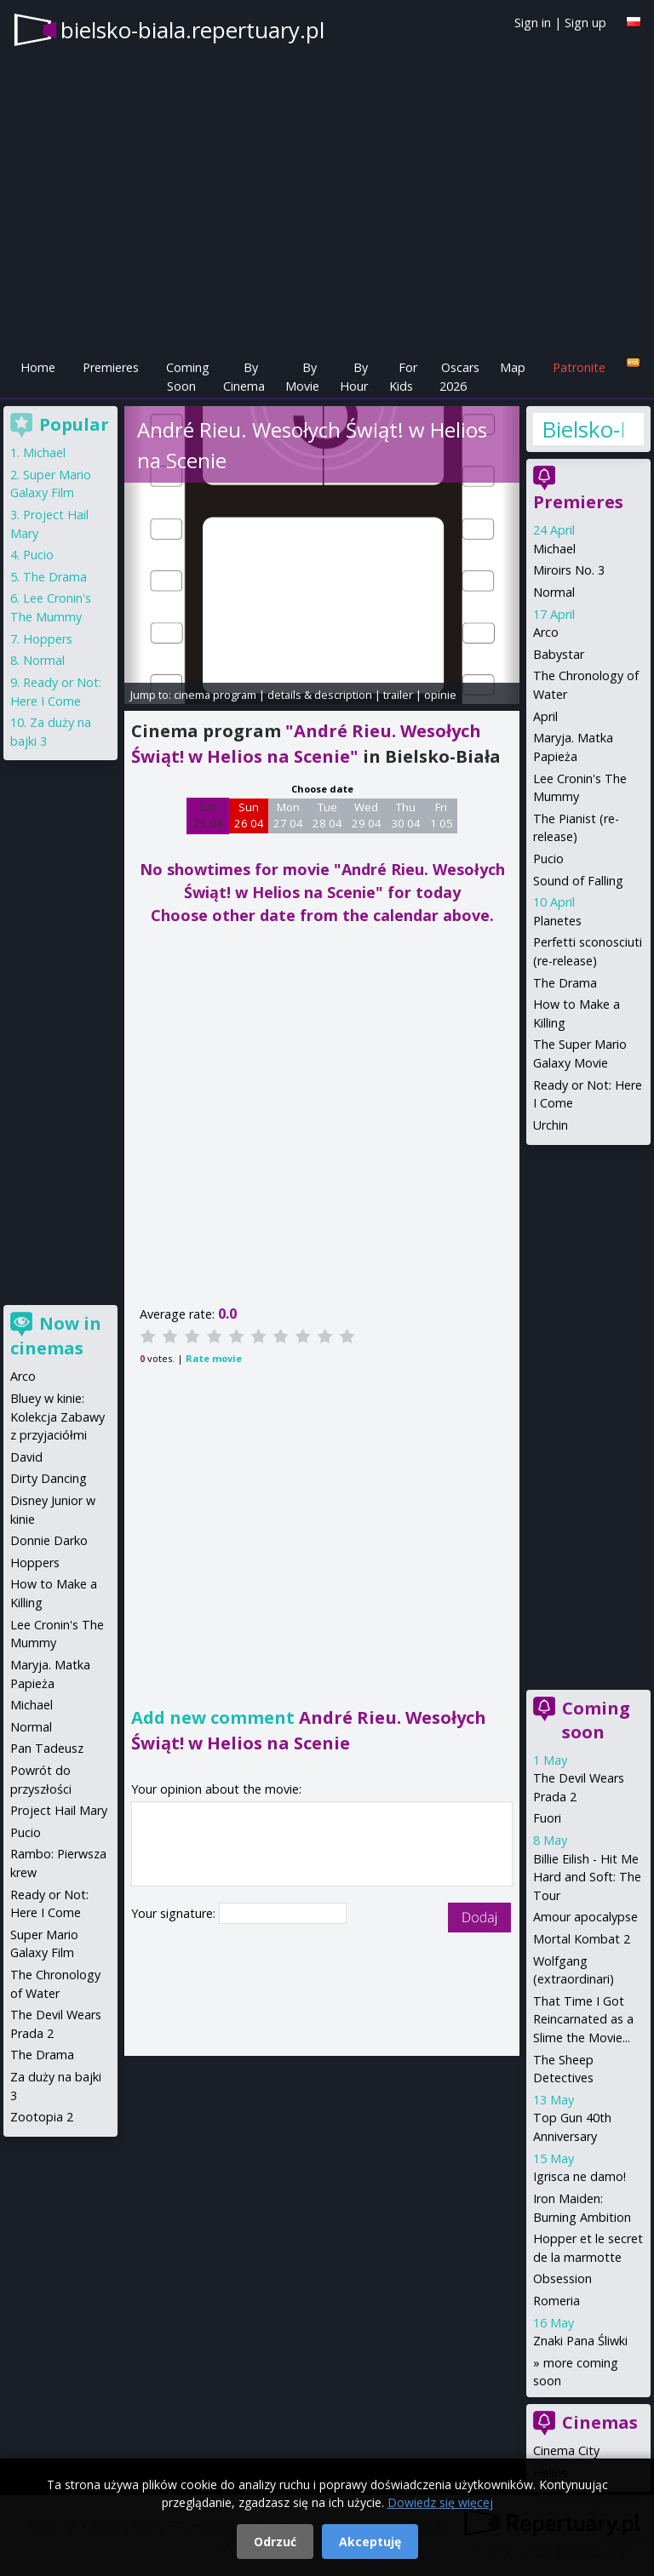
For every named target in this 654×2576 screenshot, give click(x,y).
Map (512, 367)
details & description (319, 694)
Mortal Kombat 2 (581, 1939)
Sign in (532, 22)
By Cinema (244, 376)
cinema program (215, 694)
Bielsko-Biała (582, 429)
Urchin (550, 1125)
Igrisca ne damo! (579, 2176)
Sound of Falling (578, 881)
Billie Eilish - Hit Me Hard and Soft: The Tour (587, 1877)
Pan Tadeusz (46, 1748)
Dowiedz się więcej (440, 2502)
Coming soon (596, 1720)
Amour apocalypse (585, 1917)
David (26, 1457)
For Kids (403, 376)
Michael (554, 549)
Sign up (585, 22)
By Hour (354, 376)
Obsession (562, 2278)
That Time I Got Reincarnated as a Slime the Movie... (583, 2019)
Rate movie (214, 1358)
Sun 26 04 (249, 815)
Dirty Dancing (48, 1478)
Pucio (548, 858)
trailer (398, 694)
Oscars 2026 (459, 376)
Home (37, 367)
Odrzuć (275, 2541)
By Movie (302, 376)
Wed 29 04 (367, 815)
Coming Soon (187, 376)
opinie (440, 694)
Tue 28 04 (327, 815)
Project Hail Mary (58, 1810)
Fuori (547, 1818)
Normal (554, 592)
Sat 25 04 (208, 815)
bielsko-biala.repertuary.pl (192, 29)
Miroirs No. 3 (569, 570)
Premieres (111, 367)
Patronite (579, 367)
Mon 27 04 (288, 815)
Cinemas (600, 2422)
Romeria (556, 2301)
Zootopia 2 (41, 2117)
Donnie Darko (49, 1540)
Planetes (557, 921)
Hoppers (47, 639)
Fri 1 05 (441, 815)
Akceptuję (370, 2541)
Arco (546, 632)
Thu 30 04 (406, 815)
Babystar (558, 654)
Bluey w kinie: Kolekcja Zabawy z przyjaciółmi (57, 1416)
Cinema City (566, 2450)
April (545, 716)
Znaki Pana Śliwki (580, 2341)
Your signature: (175, 1913)
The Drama (565, 983)
